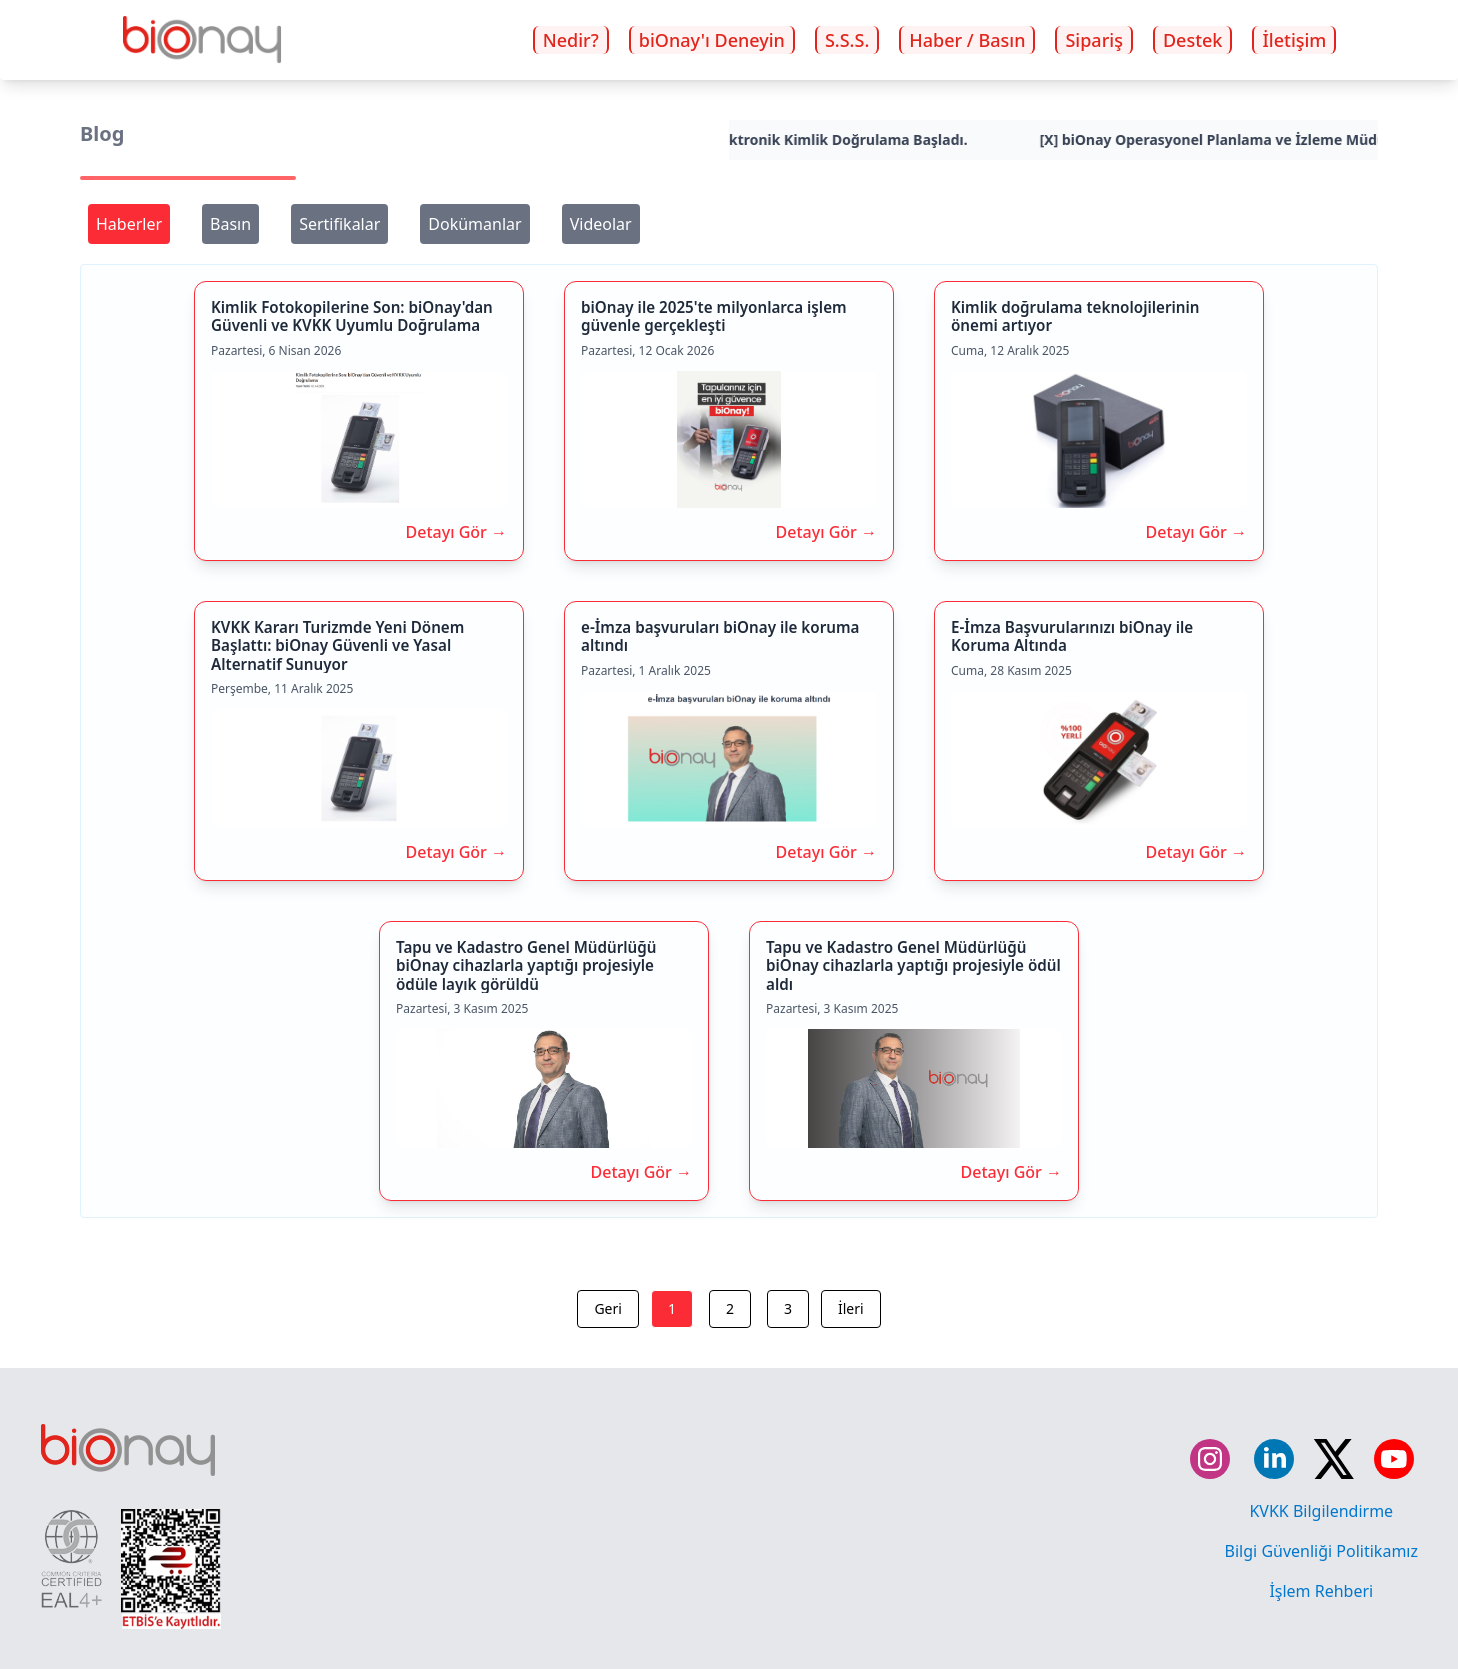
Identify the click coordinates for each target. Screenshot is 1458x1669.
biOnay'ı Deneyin (712, 40)
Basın (230, 224)
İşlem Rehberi (1321, 1591)
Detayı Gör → (456, 532)
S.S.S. (847, 40)
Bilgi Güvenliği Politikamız (1321, 1551)
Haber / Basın (967, 40)
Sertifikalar (339, 224)
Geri (607, 1308)
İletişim (1294, 40)
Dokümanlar (474, 224)
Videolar (601, 224)
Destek (1193, 40)
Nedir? (571, 40)
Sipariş (1093, 40)
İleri (851, 1308)
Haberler (129, 224)
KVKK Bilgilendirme (1321, 1511)
